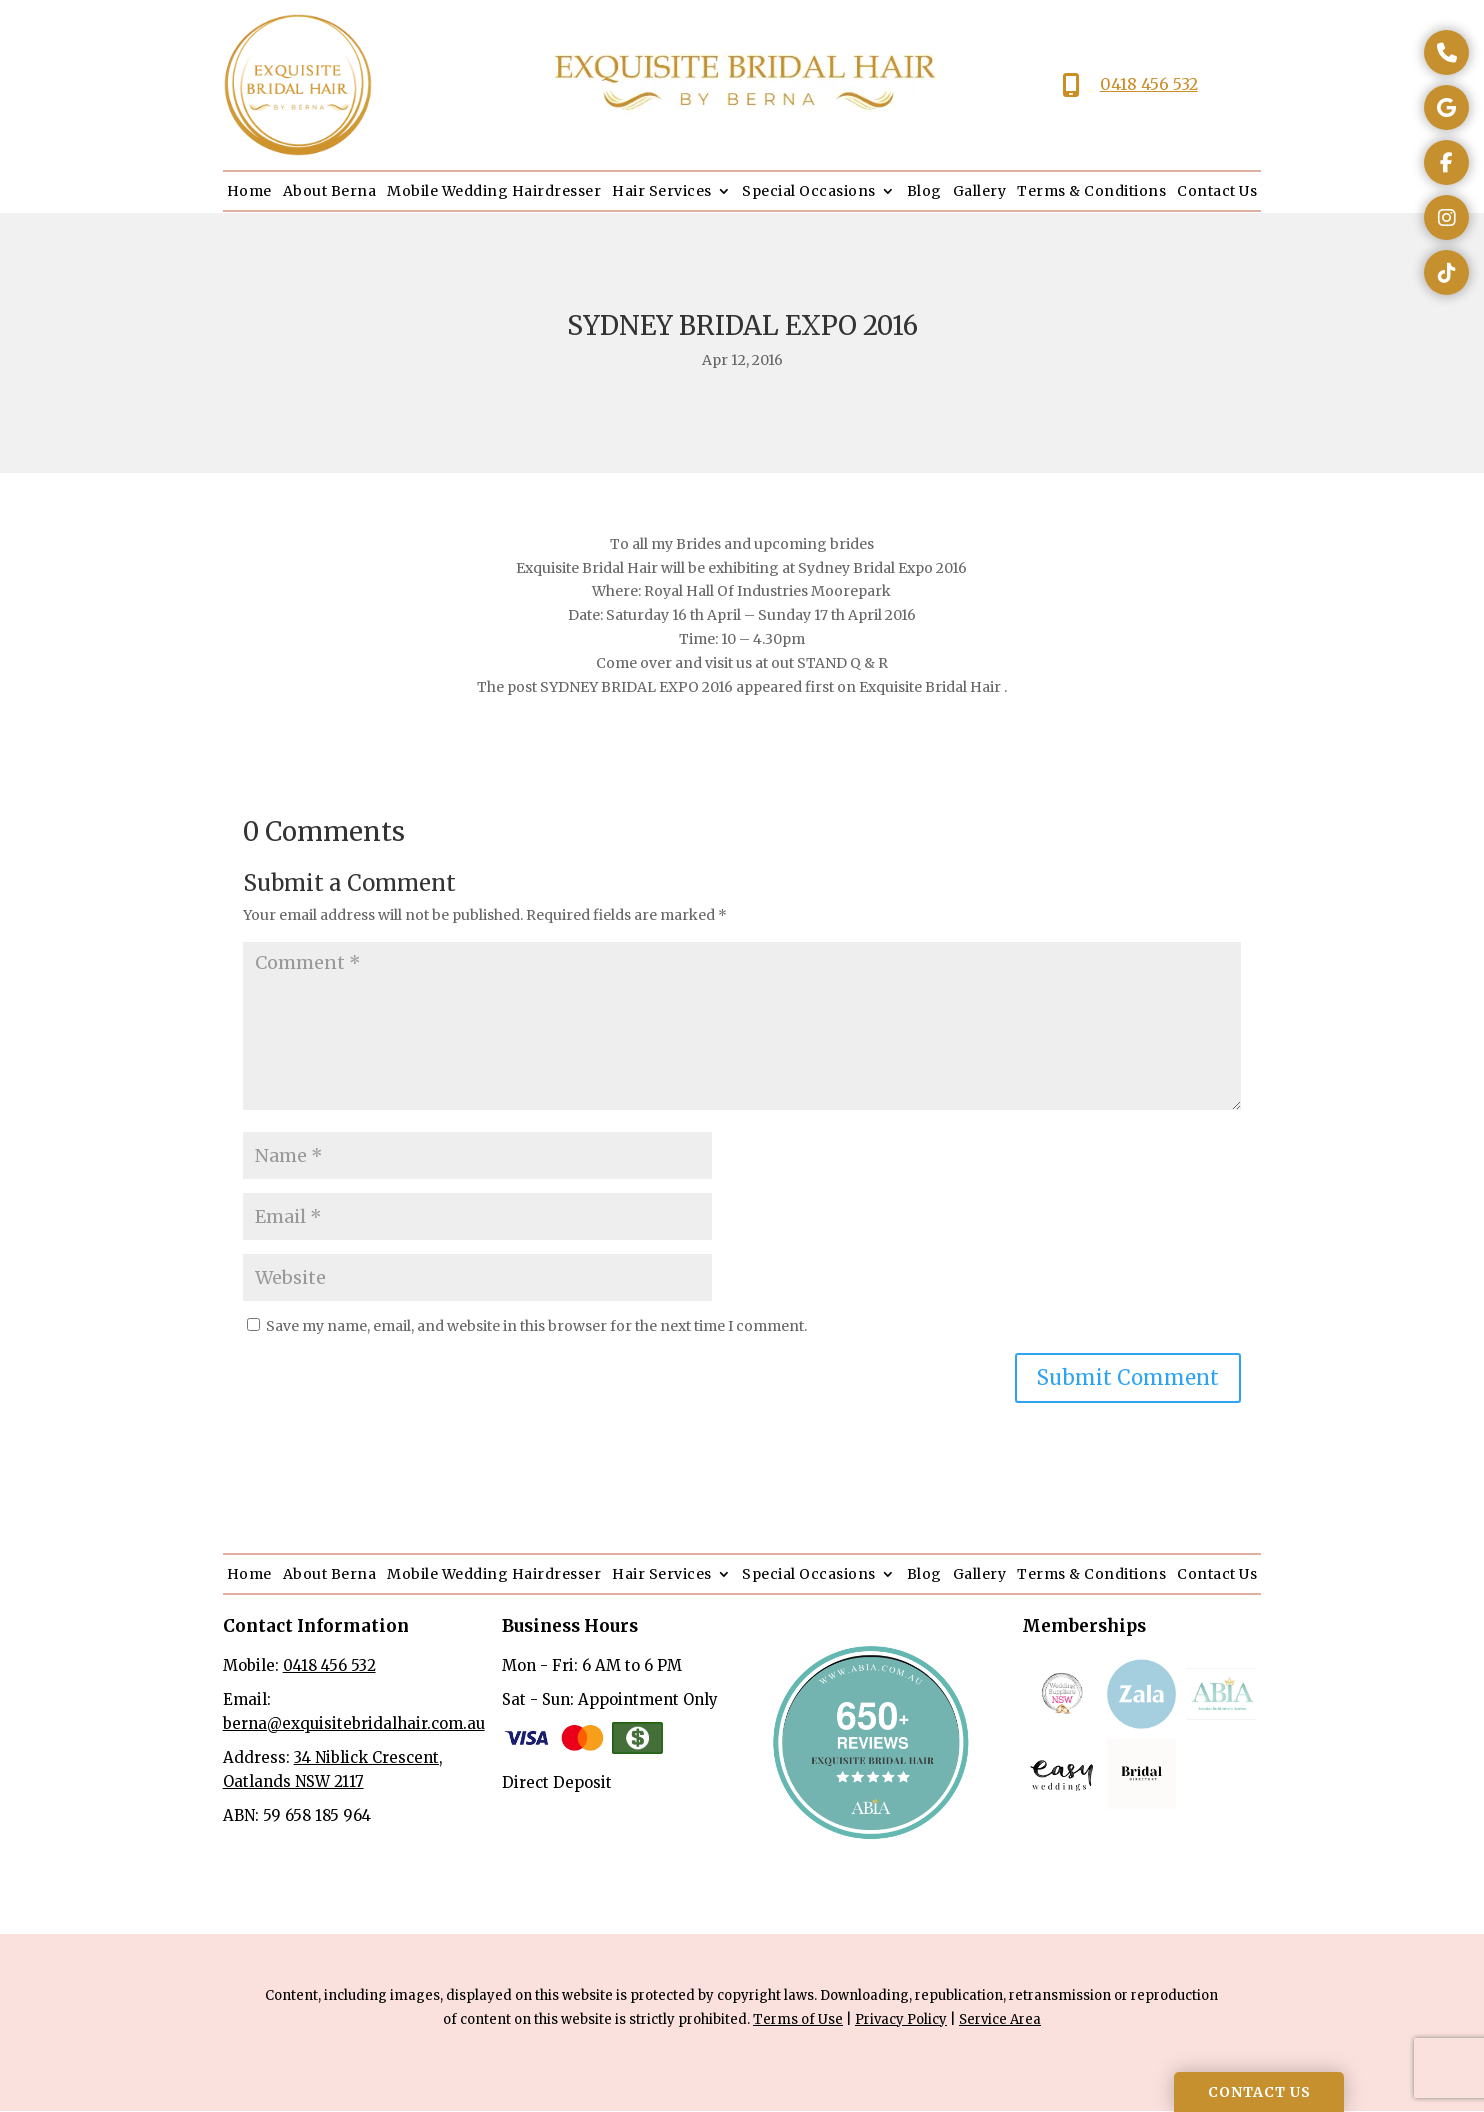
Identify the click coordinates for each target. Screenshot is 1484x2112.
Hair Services (662, 191)
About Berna (330, 191)
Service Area (1000, 2019)
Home (249, 191)
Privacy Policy (901, 2019)
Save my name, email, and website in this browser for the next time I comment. (536, 1326)
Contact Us (1217, 191)
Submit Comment (1128, 1377)
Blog (924, 191)
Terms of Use (798, 2019)
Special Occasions (809, 191)
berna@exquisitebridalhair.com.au (354, 1723)
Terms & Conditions (1091, 191)
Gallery (980, 191)
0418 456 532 (1149, 84)
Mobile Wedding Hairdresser (494, 191)
